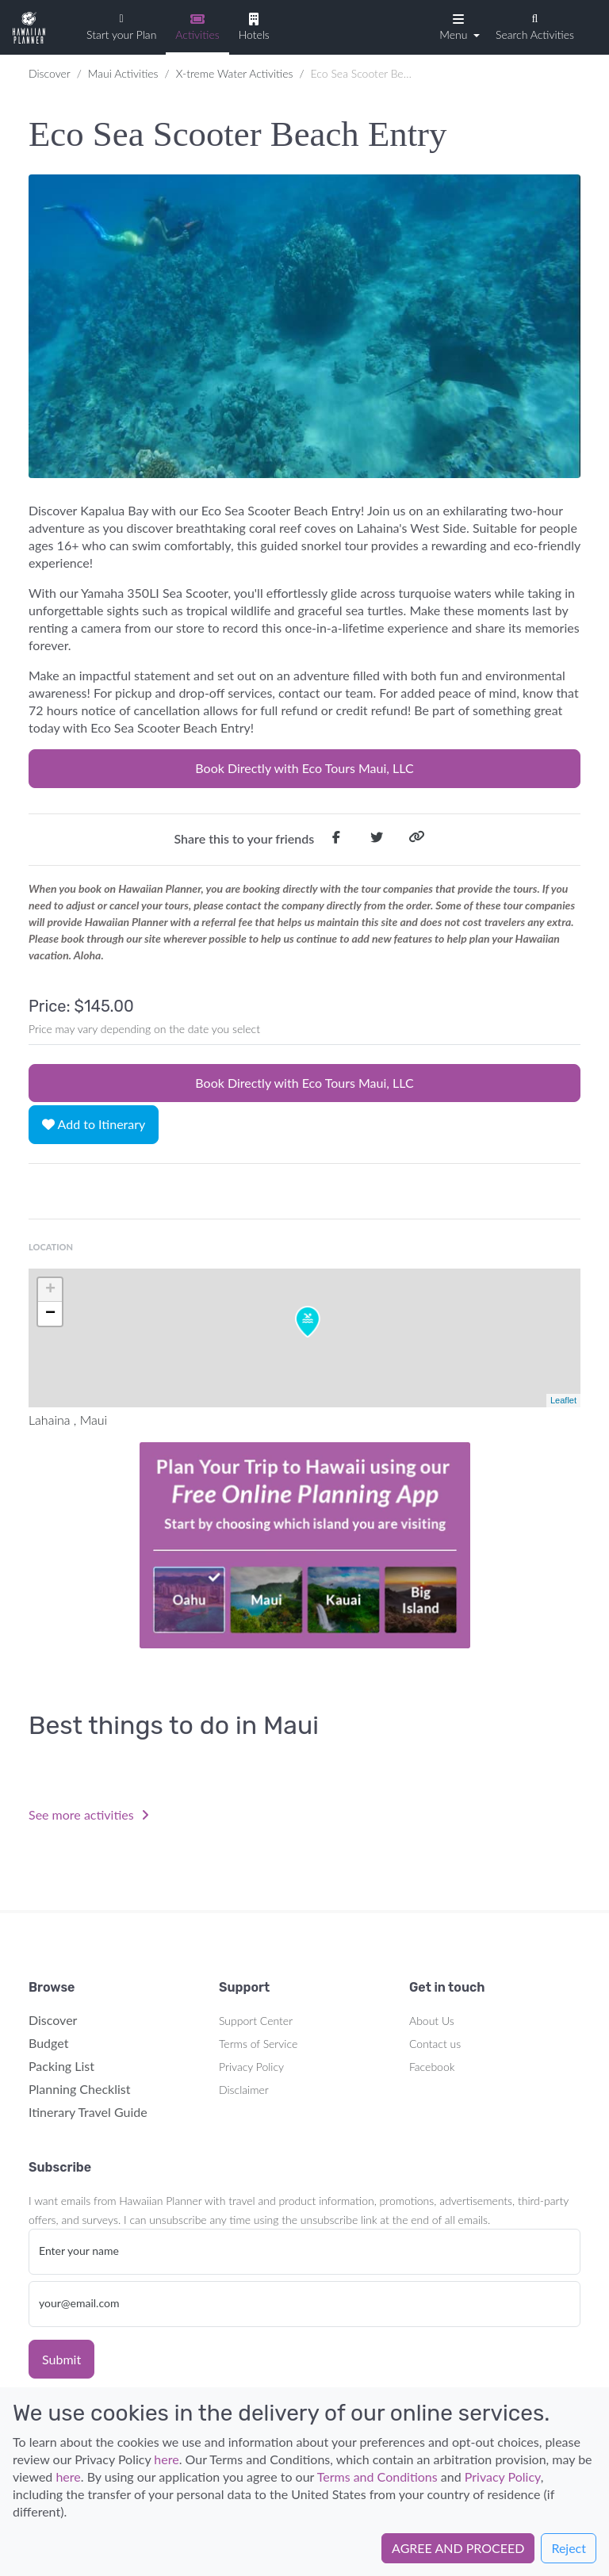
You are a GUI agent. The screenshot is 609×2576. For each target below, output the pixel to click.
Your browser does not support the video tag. (304, 1545)
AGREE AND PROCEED (458, 2547)
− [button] (50, 1314)
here (166, 2459)
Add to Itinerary (93, 1123)
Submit (61, 2359)
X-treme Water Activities (234, 73)
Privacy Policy (251, 2066)
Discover (50, 73)
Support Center (256, 2020)
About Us (431, 2020)
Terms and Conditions (377, 2476)
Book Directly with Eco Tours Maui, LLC (304, 767)
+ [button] (50, 1290)
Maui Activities (123, 73)
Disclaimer (244, 2089)
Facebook (431, 2066)
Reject (568, 2547)
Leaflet (563, 1400)
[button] (458, 26)
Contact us (435, 2043)
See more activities (89, 1814)
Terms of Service (258, 2043)
